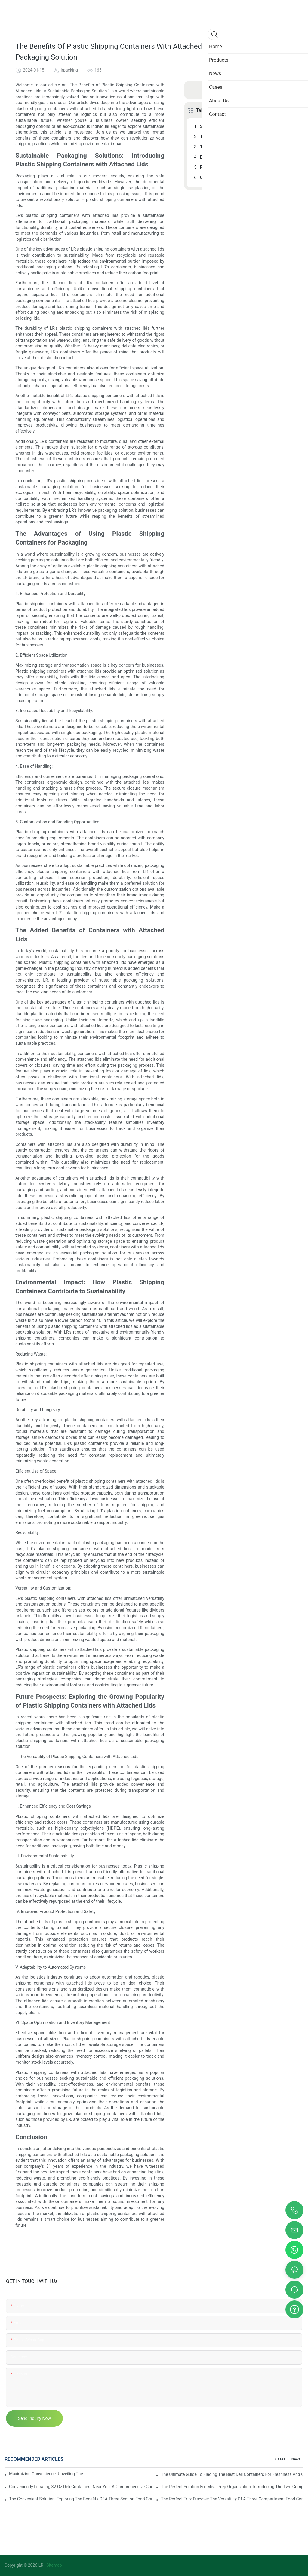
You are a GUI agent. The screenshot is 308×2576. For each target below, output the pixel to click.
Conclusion (210, 177)
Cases (280, 2459)
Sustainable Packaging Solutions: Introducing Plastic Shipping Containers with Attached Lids (247, 126)
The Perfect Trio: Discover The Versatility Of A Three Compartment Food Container (232, 2499)
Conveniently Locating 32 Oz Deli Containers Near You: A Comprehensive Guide (80, 2486)
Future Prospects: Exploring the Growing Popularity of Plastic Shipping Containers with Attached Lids (247, 167)
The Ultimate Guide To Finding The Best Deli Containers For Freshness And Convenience (232, 2474)
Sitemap (54, 2565)
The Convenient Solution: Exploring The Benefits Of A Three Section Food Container (80, 2499)
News (295, 2459)
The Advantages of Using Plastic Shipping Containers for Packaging (247, 136)
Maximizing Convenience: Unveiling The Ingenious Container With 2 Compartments (46, 2473)
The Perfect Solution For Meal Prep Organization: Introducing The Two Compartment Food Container (232, 2486)
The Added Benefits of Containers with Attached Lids (247, 146)
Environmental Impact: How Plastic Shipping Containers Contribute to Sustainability (247, 157)
